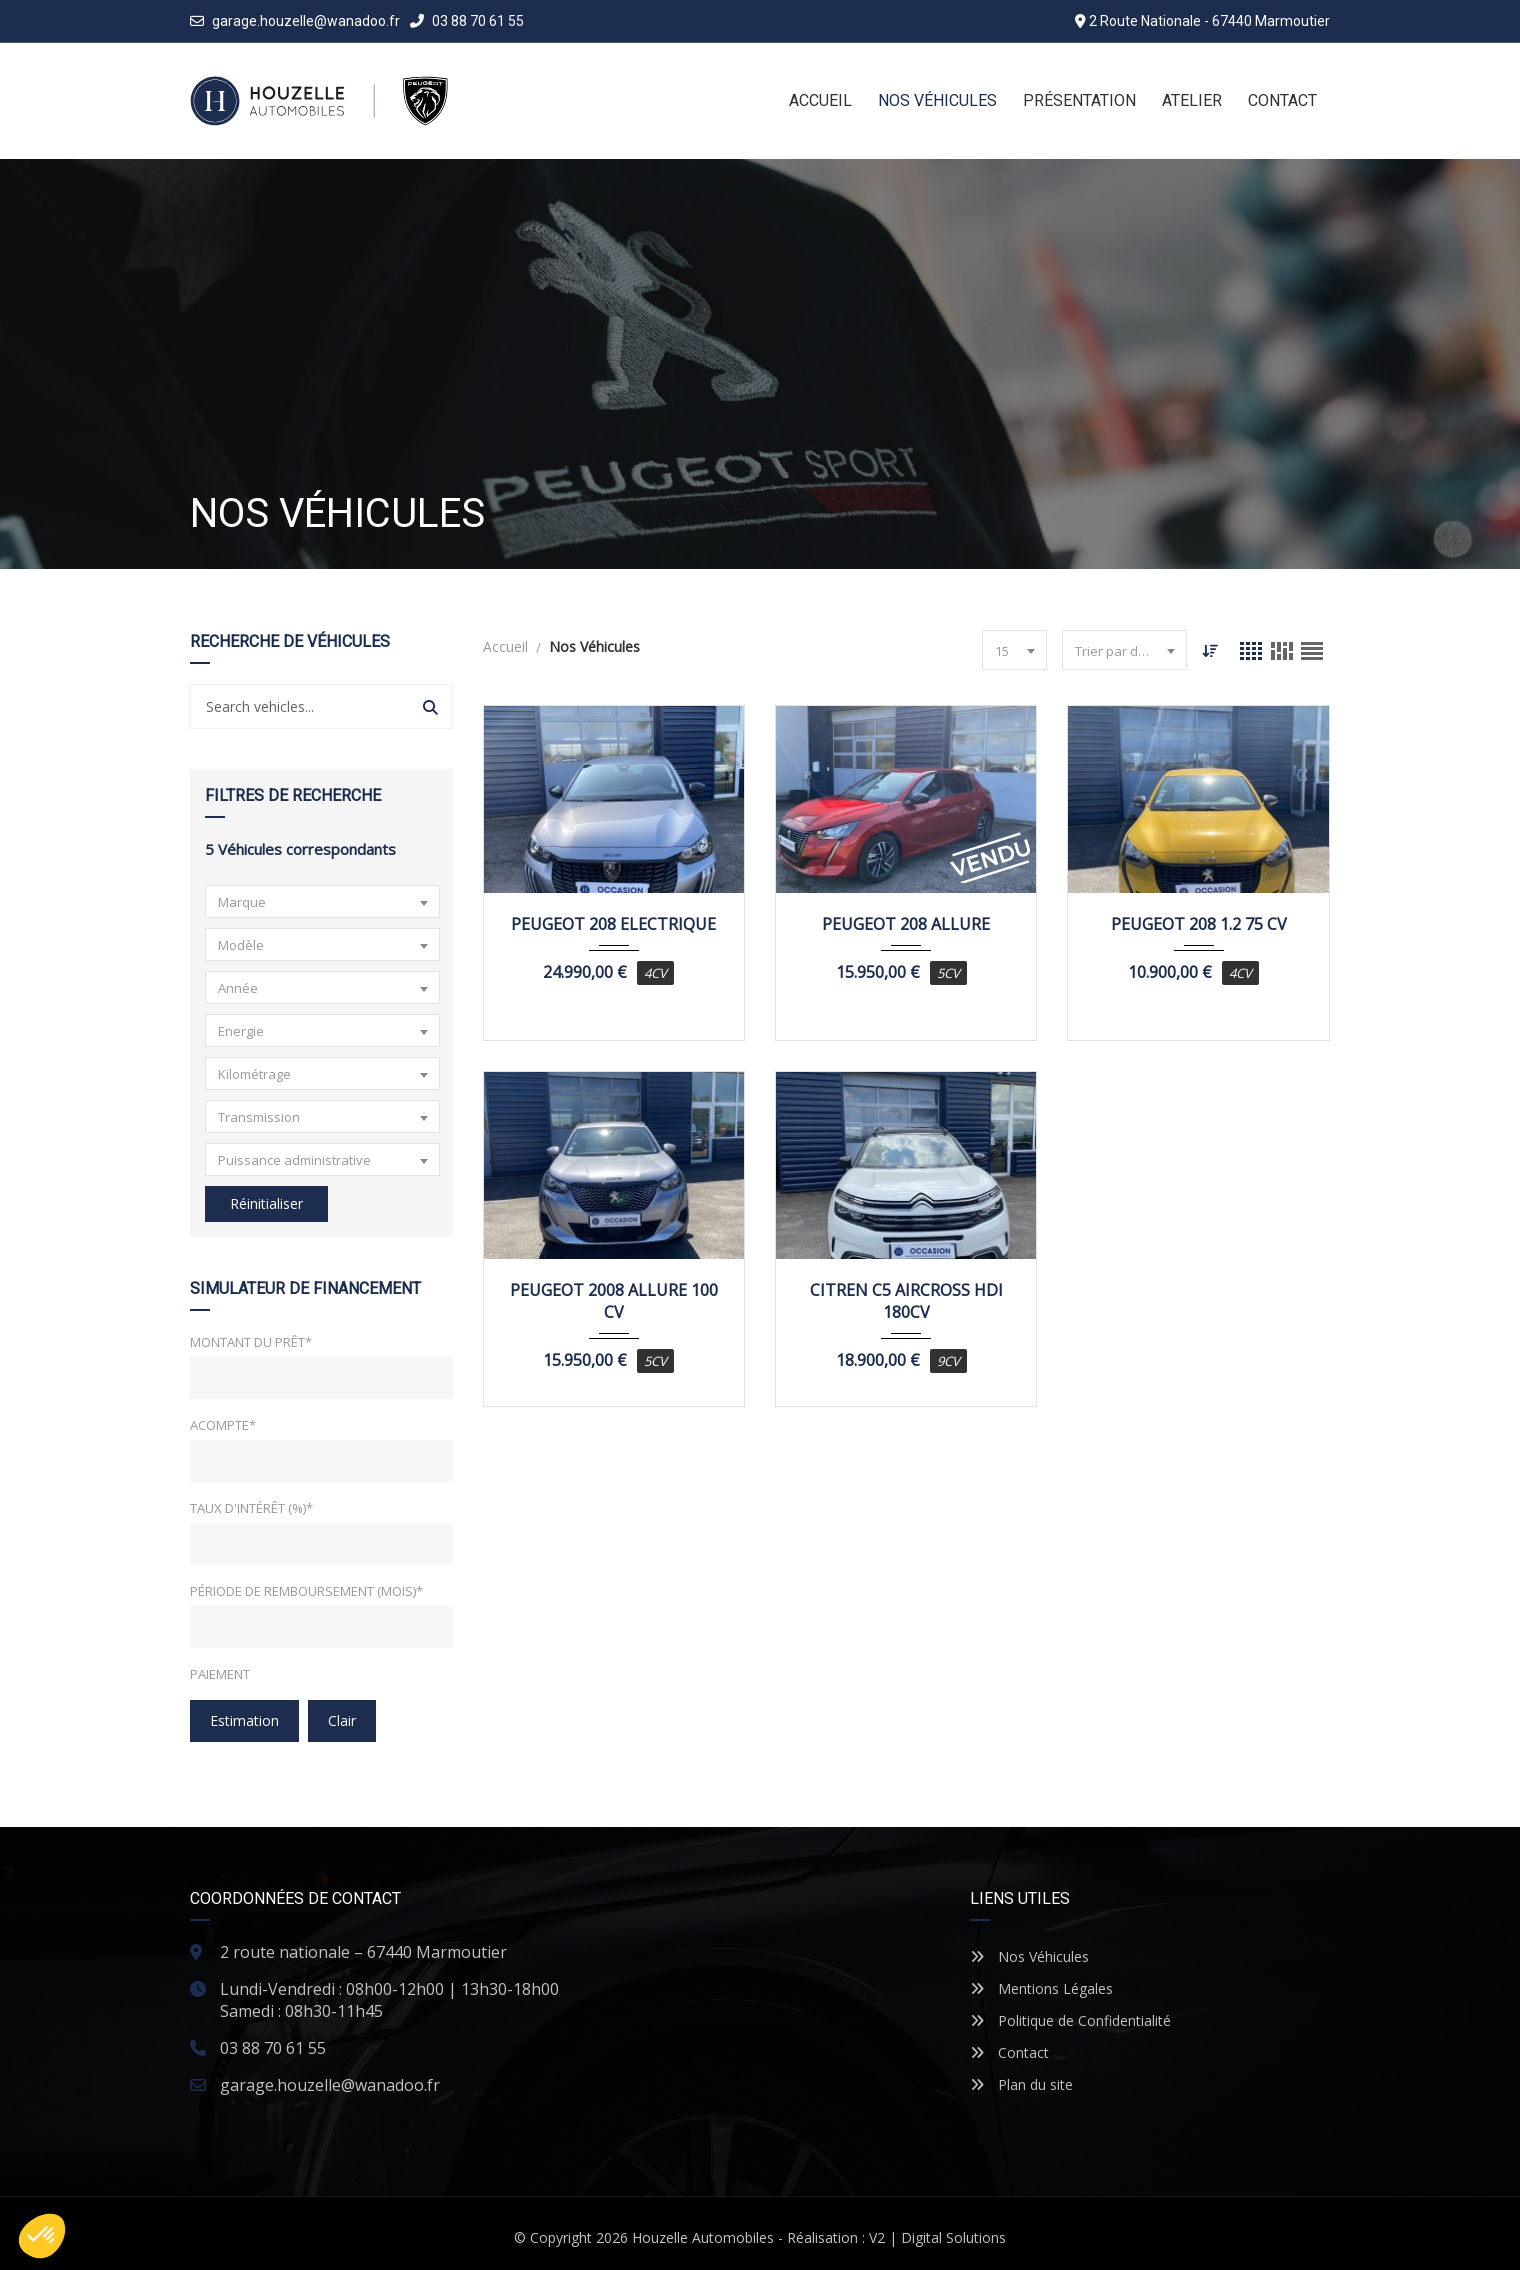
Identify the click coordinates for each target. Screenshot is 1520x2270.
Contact (1009, 2052)
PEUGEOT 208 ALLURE (906, 924)
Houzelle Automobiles (703, 2237)
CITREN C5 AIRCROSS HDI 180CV (906, 1301)
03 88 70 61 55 (467, 21)
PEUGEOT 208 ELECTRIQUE (613, 924)
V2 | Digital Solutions (937, 2237)
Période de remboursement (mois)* (306, 1591)
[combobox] (322, 901)
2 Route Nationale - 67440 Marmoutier (1209, 21)
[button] (42, 2236)
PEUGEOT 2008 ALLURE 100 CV (614, 1301)
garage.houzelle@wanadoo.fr (306, 21)
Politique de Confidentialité (1070, 2020)
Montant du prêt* (251, 1342)
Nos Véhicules (1029, 1956)
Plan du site (1021, 2084)
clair (342, 1720)
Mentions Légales (1041, 1988)
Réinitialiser (266, 1203)
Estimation (244, 1720)
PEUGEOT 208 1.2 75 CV (1199, 924)
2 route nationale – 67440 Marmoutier (363, 1952)
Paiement (220, 1674)
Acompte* (223, 1425)
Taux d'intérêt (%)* (251, 1508)
